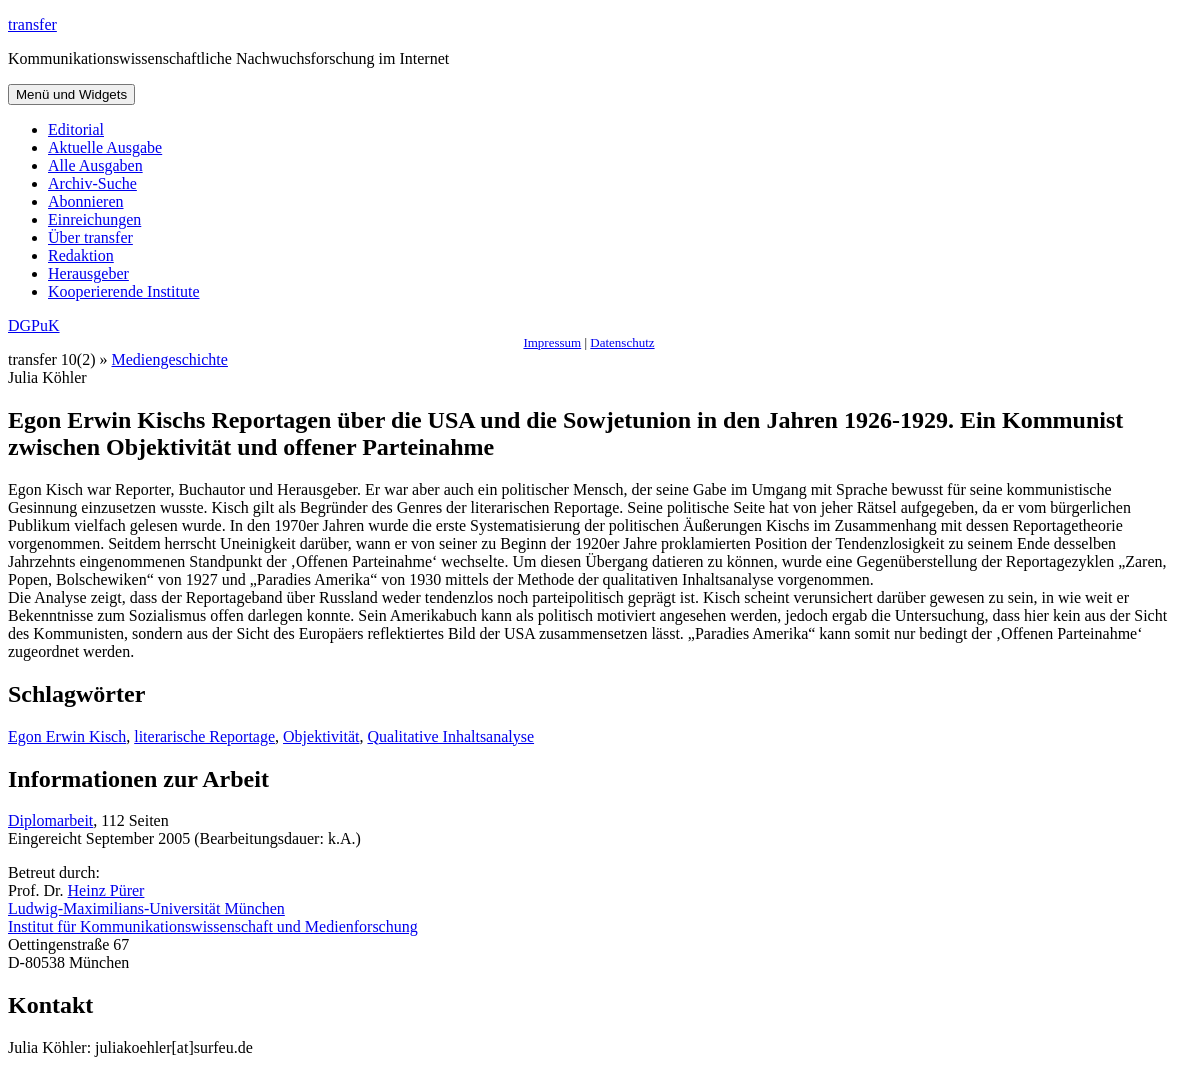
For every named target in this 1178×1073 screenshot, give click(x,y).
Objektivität (321, 736)
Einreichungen (94, 219)
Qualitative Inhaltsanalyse (450, 736)
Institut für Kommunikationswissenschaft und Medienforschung (213, 926)
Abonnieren (86, 201)
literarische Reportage (204, 736)
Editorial (76, 129)
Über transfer (90, 237)
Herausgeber (88, 273)
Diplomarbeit (50, 820)
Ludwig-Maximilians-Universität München (146, 908)
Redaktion (81, 255)
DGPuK (34, 325)
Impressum (552, 342)
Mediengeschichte (170, 359)
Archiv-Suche (92, 183)
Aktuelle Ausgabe (105, 147)
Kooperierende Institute (124, 291)
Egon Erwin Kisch (67, 736)
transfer (32, 24)
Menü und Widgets (71, 94)
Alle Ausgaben (95, 165)
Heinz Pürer (106, 890)
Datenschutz (622, 342)
